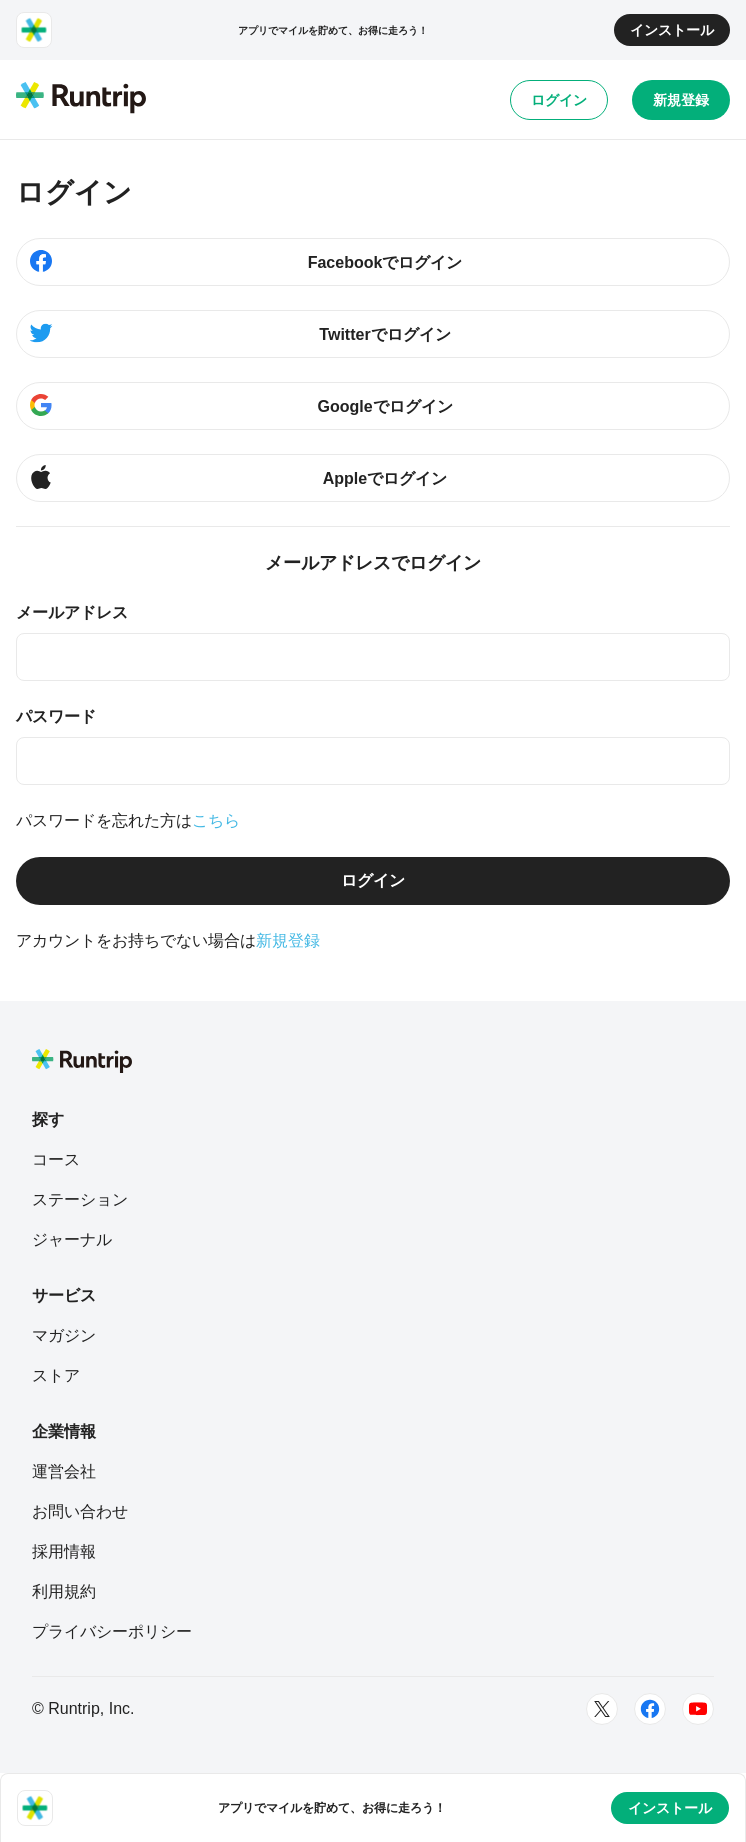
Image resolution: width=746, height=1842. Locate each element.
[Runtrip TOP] (81, 99)
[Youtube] (698, 1709)
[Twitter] (602, 1709)
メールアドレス (72, 612)
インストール (672, 30)
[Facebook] (650, 1709)
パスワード (56, 716)
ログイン (559, 100)
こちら (216, 820)
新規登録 (681, 100)
